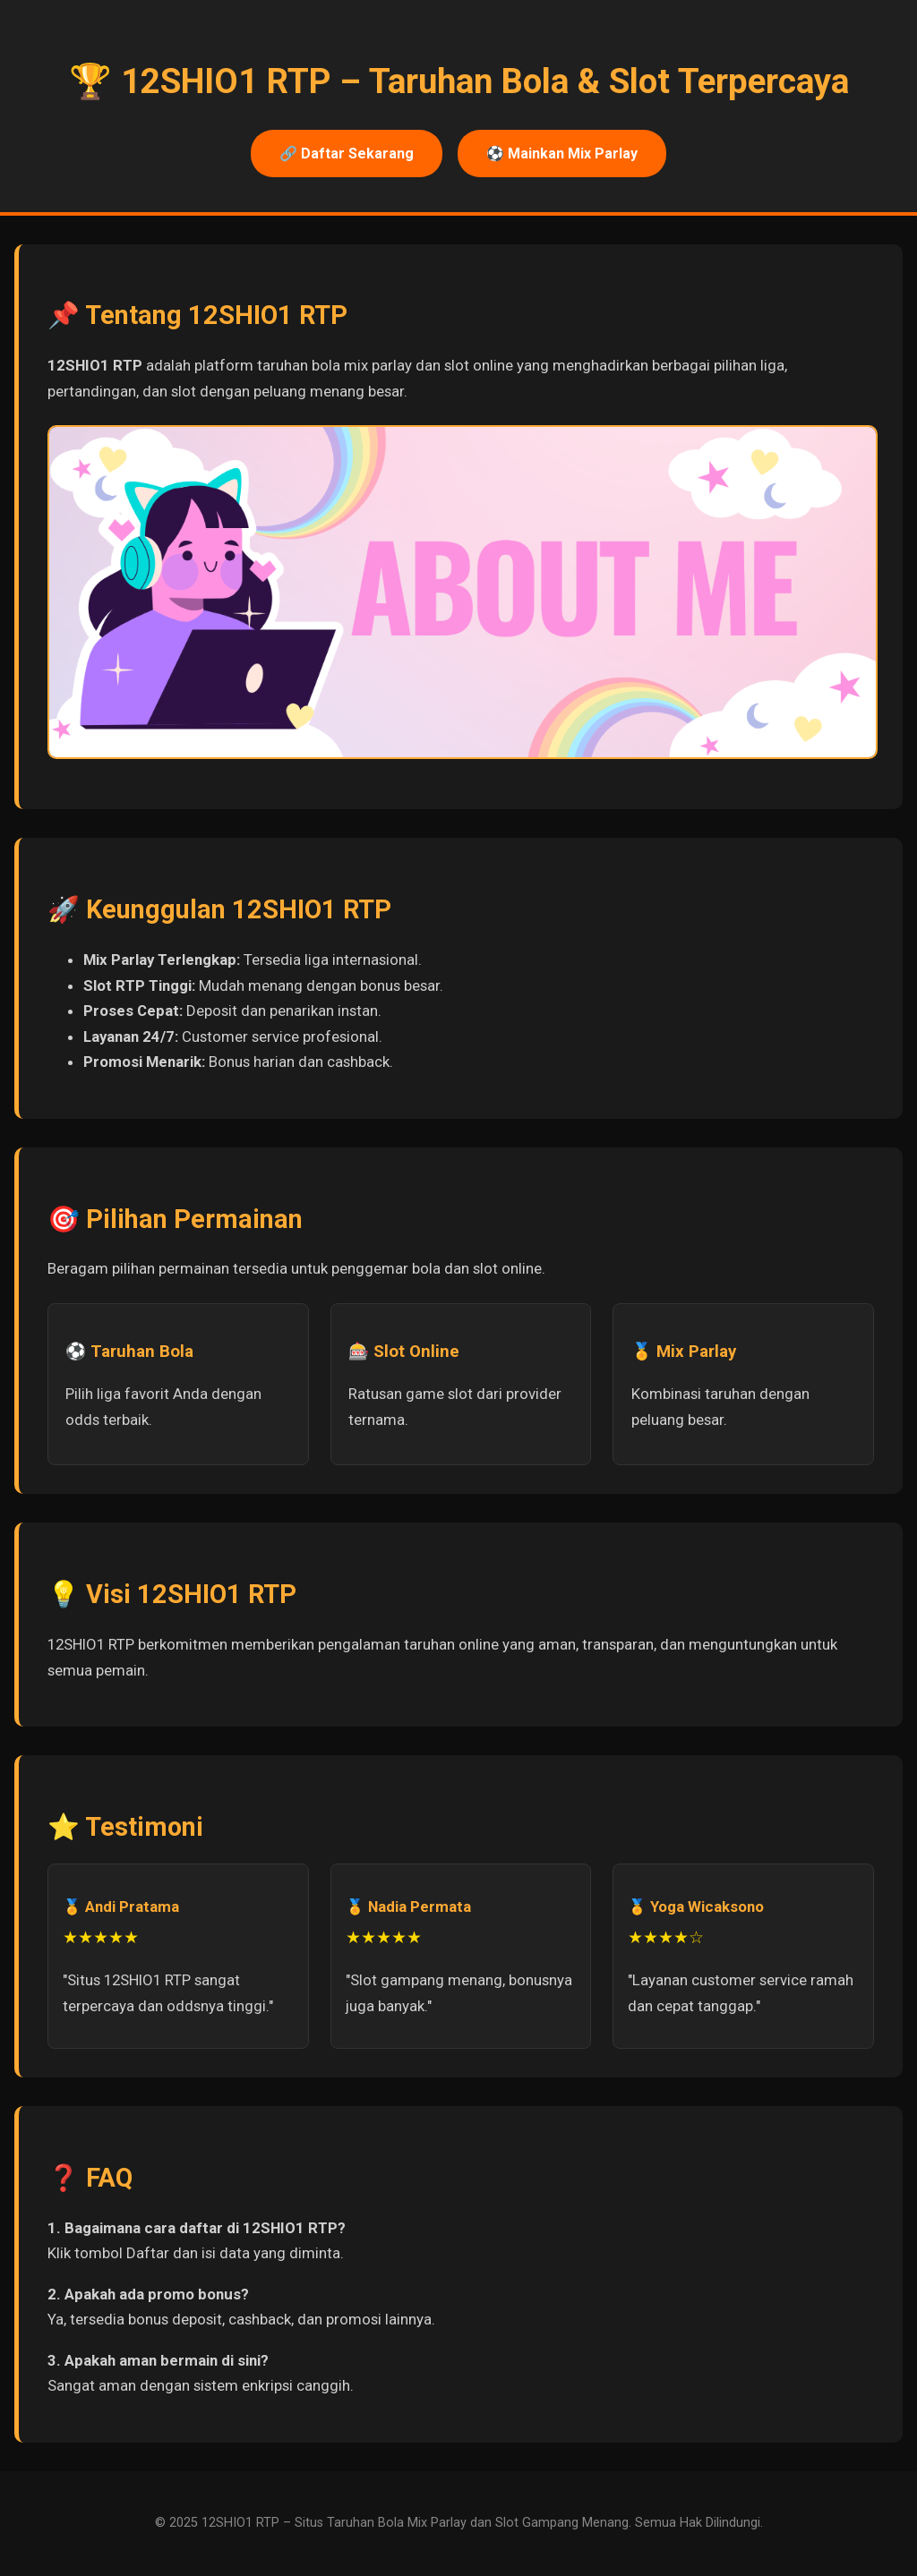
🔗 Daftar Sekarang (346, 153)
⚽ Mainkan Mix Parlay (562, 153)
